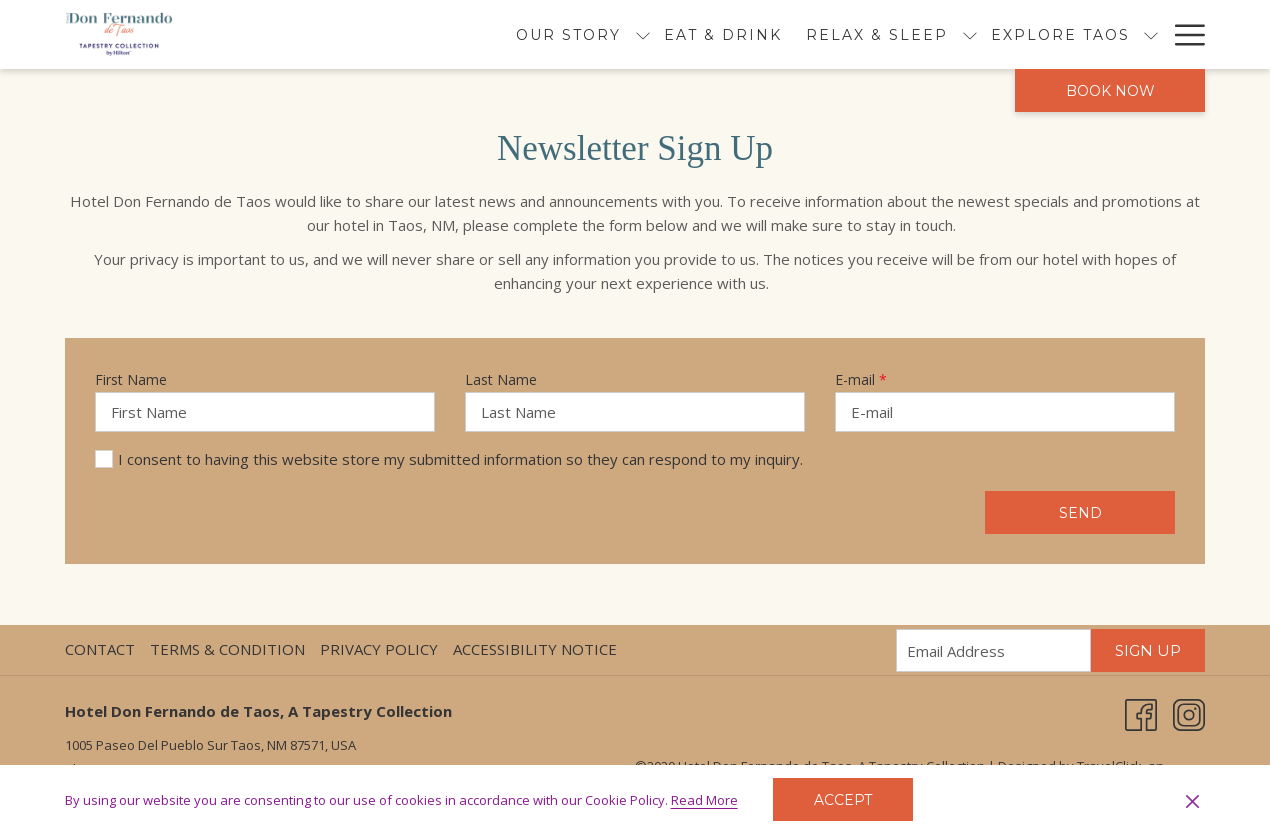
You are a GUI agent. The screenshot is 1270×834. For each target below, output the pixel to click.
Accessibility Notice (535, 649)
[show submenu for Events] (1151, 34)
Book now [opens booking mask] (1110, 91)
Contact (100, 649)
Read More (706, 801)
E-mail (861, 379)
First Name (131, 379)
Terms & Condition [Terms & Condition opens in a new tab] (230, 649)
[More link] (1182, 34)
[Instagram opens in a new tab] (1189, 713)
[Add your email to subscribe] (993, 650)
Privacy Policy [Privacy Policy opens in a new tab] (381, 649)
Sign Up (1148, 650)
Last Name (501, 379)
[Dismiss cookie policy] (1192, 800)
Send (1080, 513)
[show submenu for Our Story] (529, 34)
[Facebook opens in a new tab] (1141, 713)
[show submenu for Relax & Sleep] (856, 34)
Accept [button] (843, 800)
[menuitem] (609, 34)
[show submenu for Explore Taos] (1038, 34)
